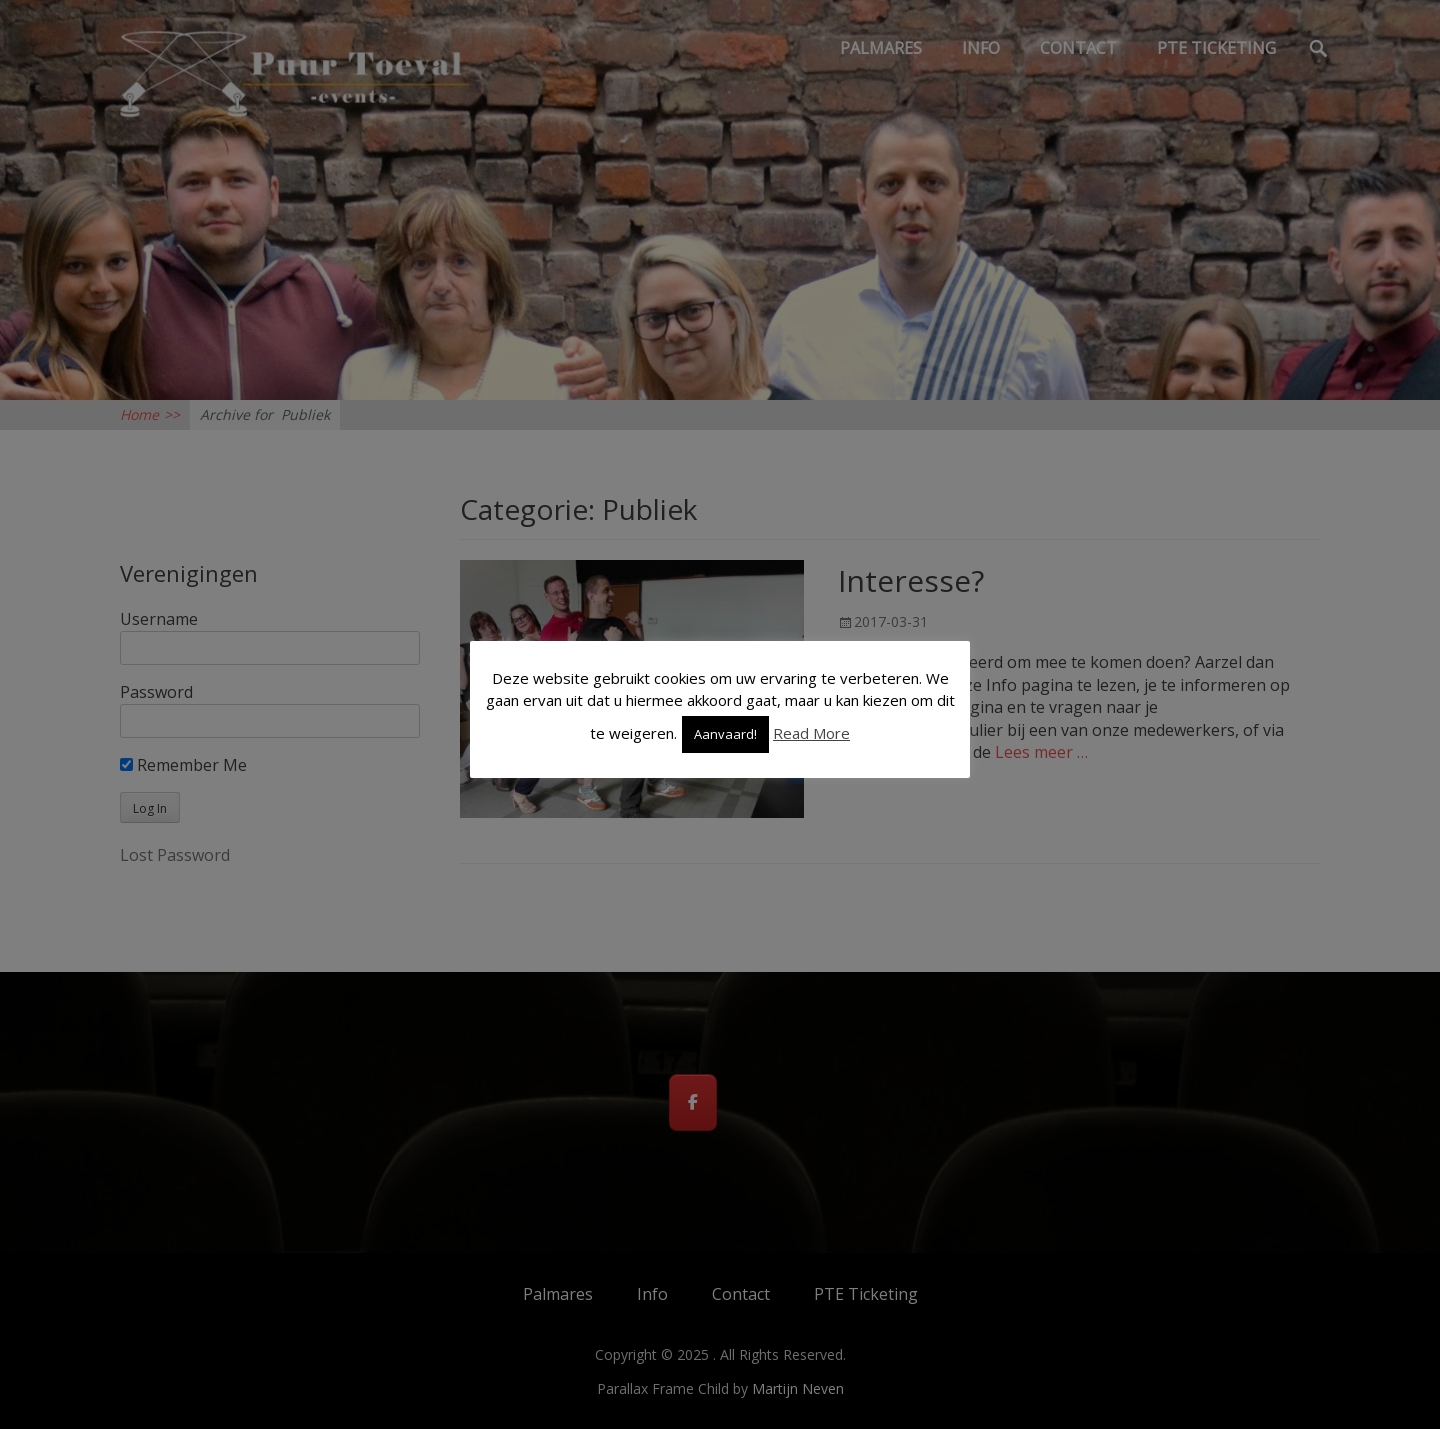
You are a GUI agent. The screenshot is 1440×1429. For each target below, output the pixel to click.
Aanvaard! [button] (725, 734)
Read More (811, 733)
